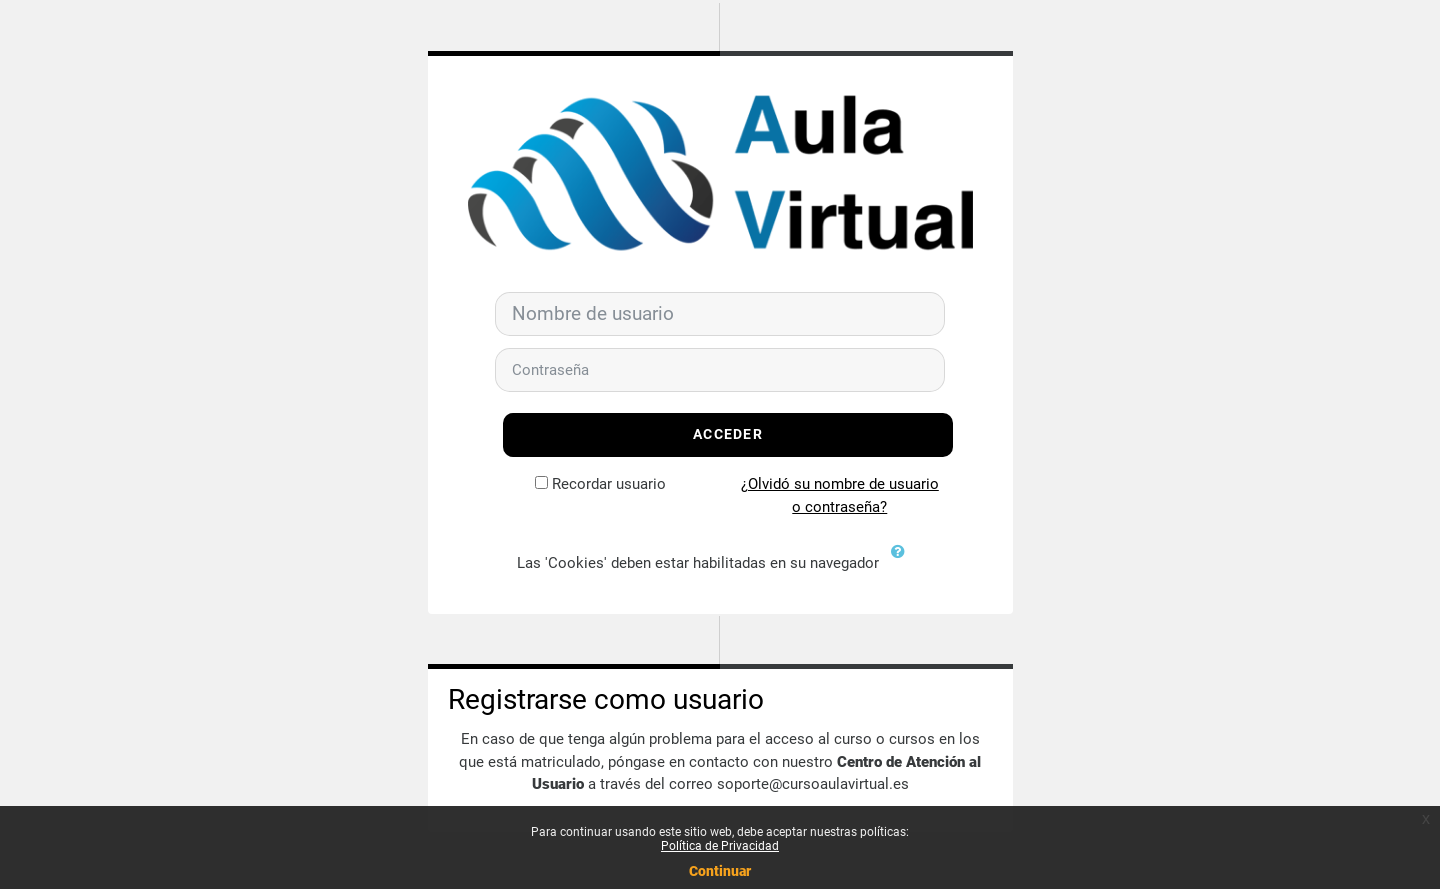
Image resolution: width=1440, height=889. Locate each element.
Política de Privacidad (720, 846)
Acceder (728, 434)
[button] (903, 564)
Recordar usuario (609, 484)
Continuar (720, 871)
